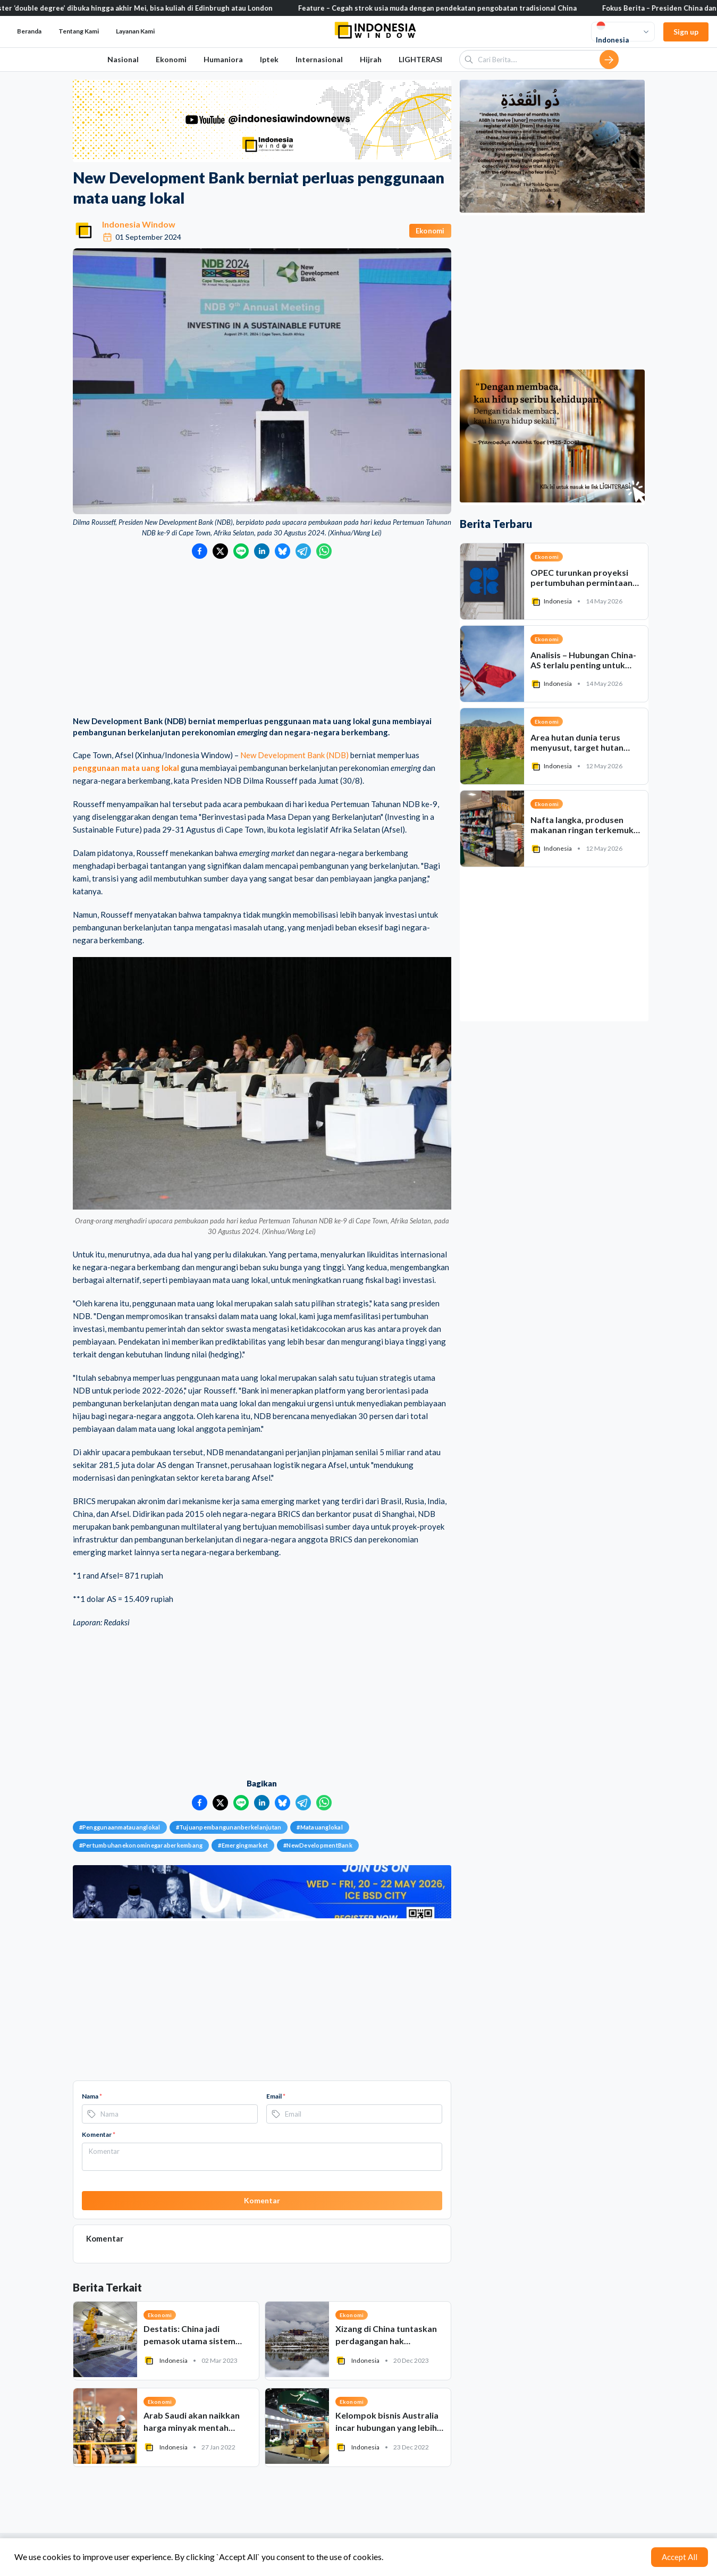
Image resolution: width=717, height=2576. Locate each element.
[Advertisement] (262, 638)
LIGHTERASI (420, 59)
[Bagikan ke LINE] (241, 551)
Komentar (98, 2134)
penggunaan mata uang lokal (126, 768)
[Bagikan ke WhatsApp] (324, 551)
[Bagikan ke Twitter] (220, 551)
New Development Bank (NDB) (294, 755)
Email (275, 2096)
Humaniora (223, 59)
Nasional (123, 59)
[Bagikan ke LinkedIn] (261, 551)
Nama (92, 2096)
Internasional (319, 59)
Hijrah (371, 59)
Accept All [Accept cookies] (679, 2557)
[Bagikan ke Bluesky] (282, 551)
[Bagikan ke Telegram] (303, 551)
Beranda (29, 31)
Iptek (269, 59)
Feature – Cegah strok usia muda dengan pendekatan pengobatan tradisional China (460, 8)
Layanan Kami (135, 31)
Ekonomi (171, 59)
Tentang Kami (78, 31)
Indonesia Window (138, 224)
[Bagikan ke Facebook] (199, 551)
